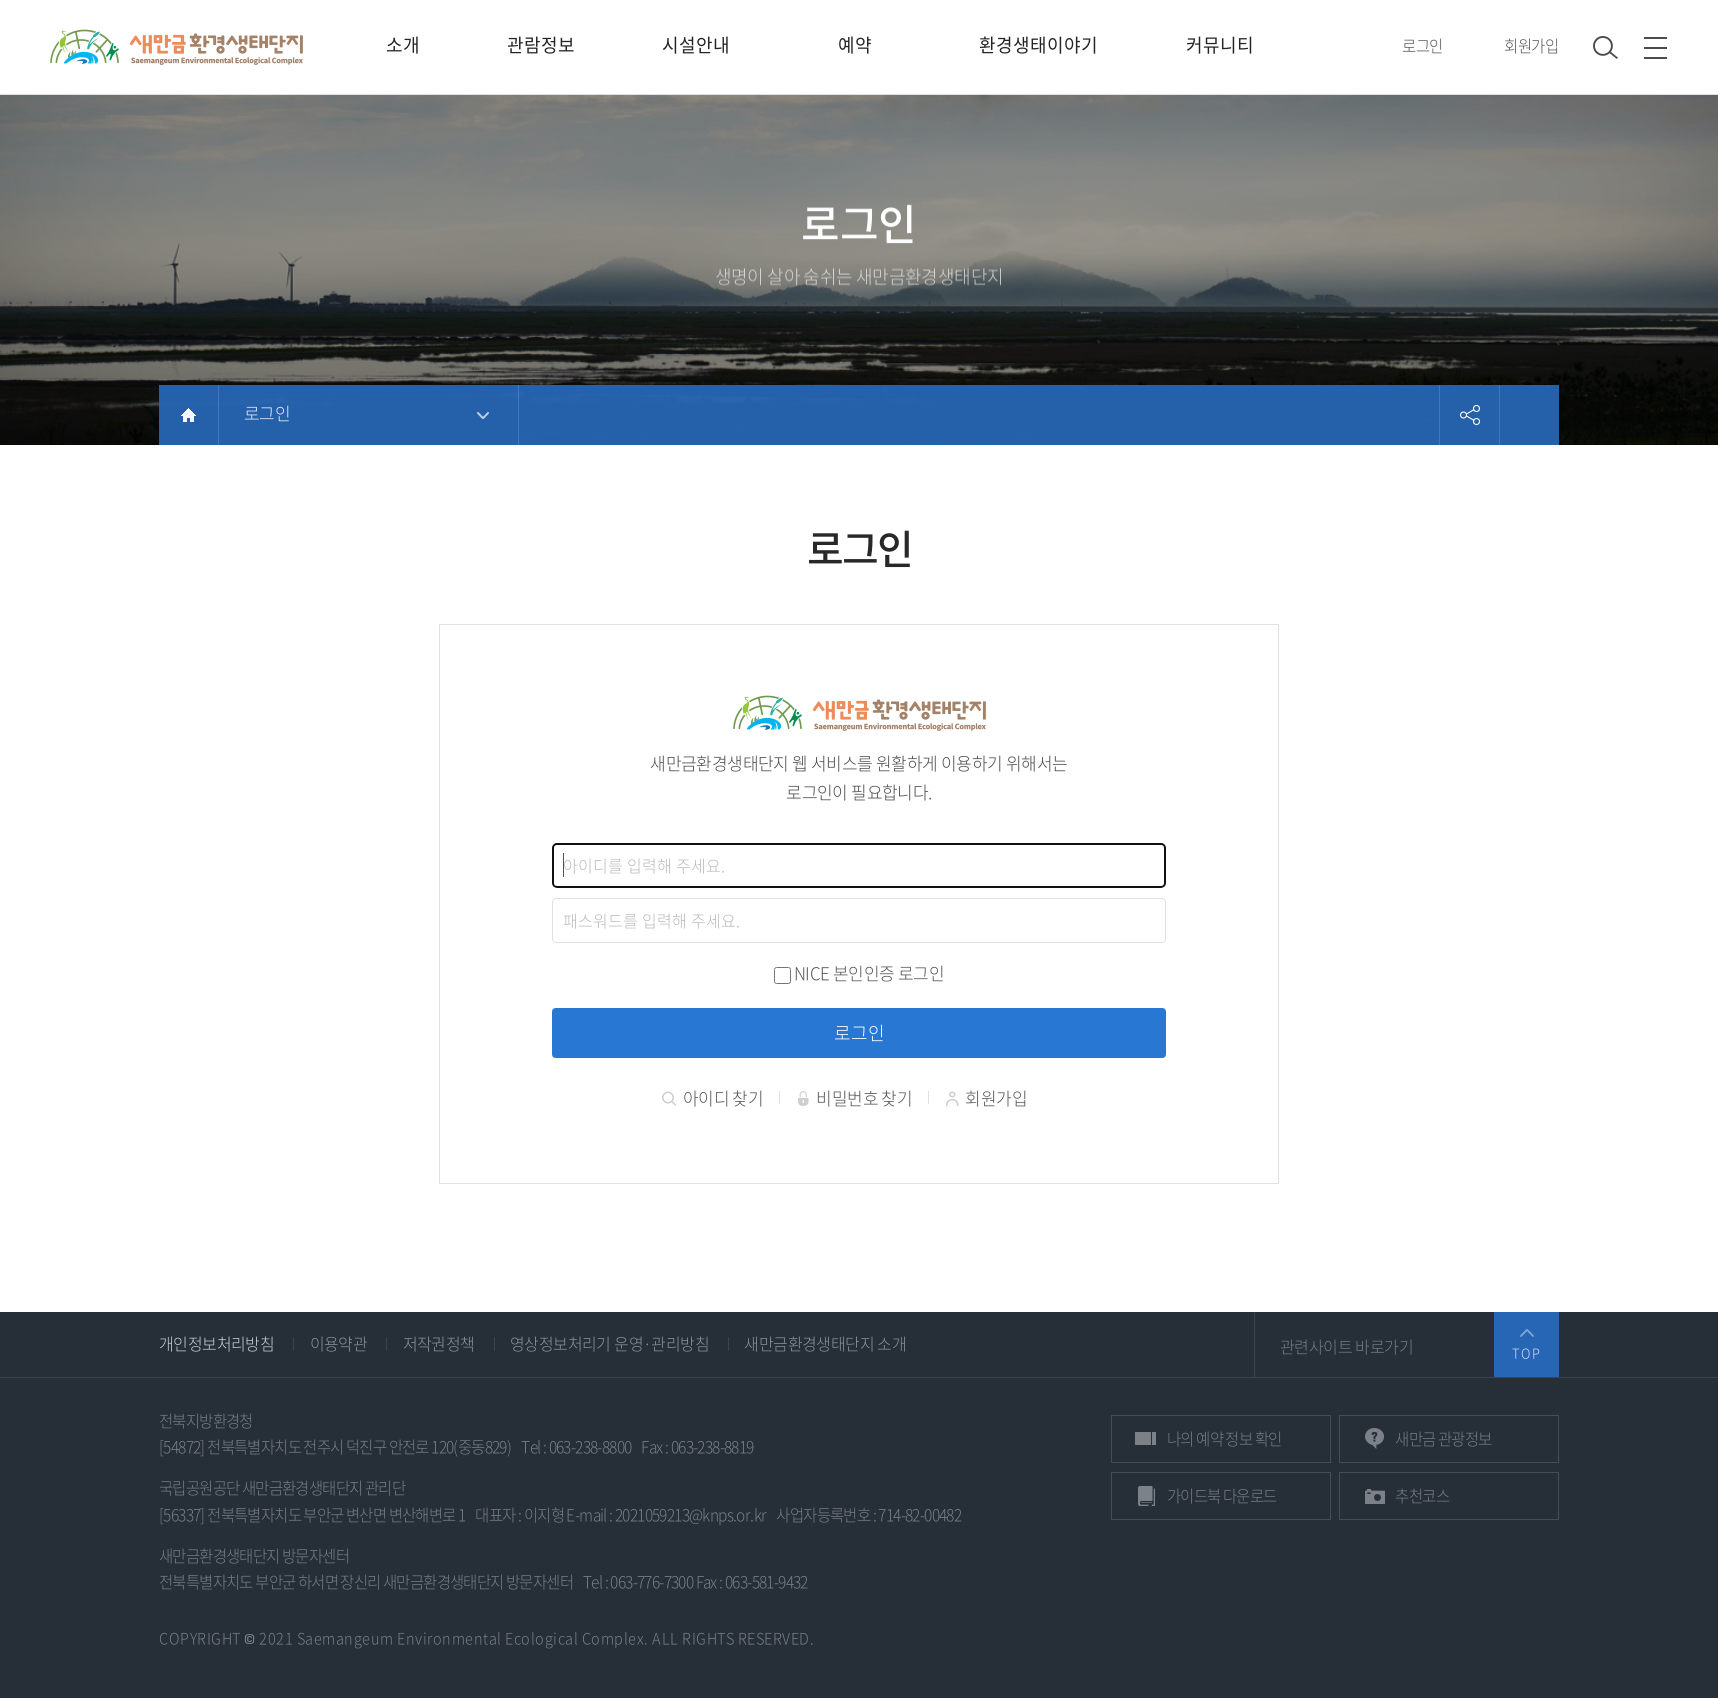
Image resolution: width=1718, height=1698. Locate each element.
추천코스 (1422, 1495)
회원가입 (1531, 45)
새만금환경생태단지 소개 (825, 1343)
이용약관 (339, 1343)
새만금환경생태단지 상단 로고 (176, 47)
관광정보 (1443, 1438)
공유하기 (1469, 415)
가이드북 (1222, 1495)
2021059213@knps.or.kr (690, 1514)
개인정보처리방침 (216, 1343)
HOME (188, 415)
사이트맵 (1655, 47)
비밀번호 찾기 (854, 1097)
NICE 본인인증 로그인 (869, 972)
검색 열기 (1605, 47)
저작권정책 (439, 1343)
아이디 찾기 (712, 1097)
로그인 (1422, 45)
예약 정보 (1224, 1438)
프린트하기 (1529, 415)
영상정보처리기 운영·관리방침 (609, 1343)
